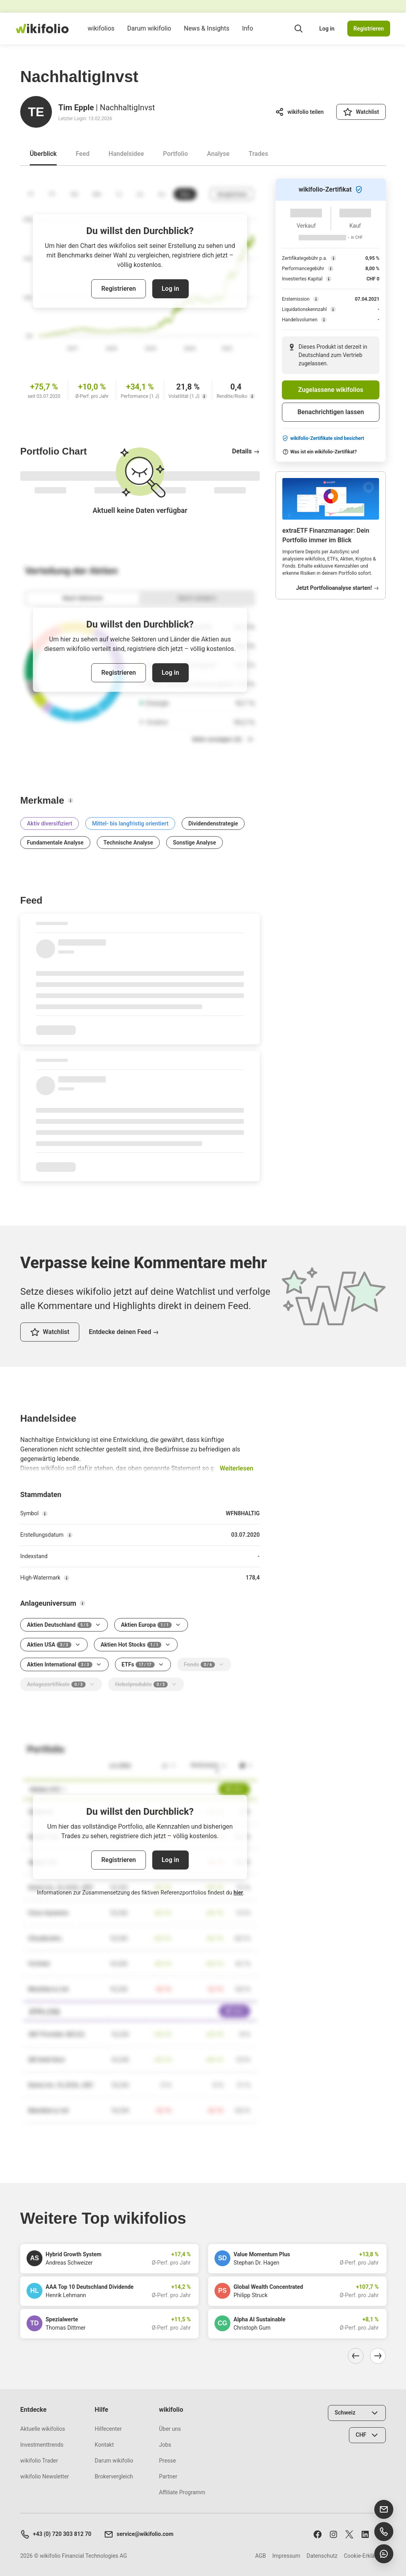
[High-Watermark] (66, 1578)
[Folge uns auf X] (349, 2534)
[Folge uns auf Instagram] (333, 2534)
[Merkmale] (70, 800)
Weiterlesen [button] (236, 1468)
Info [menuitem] (247, 34)
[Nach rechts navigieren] (378, 2356)
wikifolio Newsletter (44, 2476)
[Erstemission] (316, 299)
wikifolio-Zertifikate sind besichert (323, 438)
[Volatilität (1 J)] (204, 396)
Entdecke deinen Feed (124, 1332)
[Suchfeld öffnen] (298, 28)
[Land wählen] (357, 2413)
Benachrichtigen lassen (330, 412)
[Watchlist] (361, 112)
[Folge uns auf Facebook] (317, 2534)
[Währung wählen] (367, 2435)
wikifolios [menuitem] (101, 34)
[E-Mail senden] (383, 2509)
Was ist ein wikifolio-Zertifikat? (319, 452)
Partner (168, 2476)
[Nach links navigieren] (356, 2356)
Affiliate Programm (182, 2492)
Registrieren (369, 28)
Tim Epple (76, 107)
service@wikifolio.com (138, 2534)
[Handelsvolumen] (324, 320)
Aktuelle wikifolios (42, 2429)
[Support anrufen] (383, 2531)
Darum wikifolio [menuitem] (149, 34)
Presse (167, 2460)
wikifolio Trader (39, 2460)
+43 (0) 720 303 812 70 (55, 2534)
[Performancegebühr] (330, 268)
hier (238, 1892)
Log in (326, 28)
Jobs (165, 2445)
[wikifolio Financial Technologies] (42, 28)
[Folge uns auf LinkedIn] (365, 2534)
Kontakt (104, 2445)
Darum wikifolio (114, 2460)
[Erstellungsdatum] (70, 1535)
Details (246, 451)
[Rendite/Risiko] (252, 396)
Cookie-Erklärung (365, 2556)
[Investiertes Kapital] (329, 279)
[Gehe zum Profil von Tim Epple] (36, 112)
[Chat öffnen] (383, 2553)
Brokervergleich (114, 2476)
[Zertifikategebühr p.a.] (333, 258)
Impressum (286, 2556)
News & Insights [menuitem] (207, 34)
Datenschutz (321, 2556)
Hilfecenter (108, 2429)
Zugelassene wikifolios (330, 390)
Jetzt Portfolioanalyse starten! (337, 588)
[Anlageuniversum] (82, 1603)
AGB (260, 2556)
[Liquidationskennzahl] (333, 309)
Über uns (170, 2429)
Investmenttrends (41, 2445)
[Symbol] (45, 1514)
